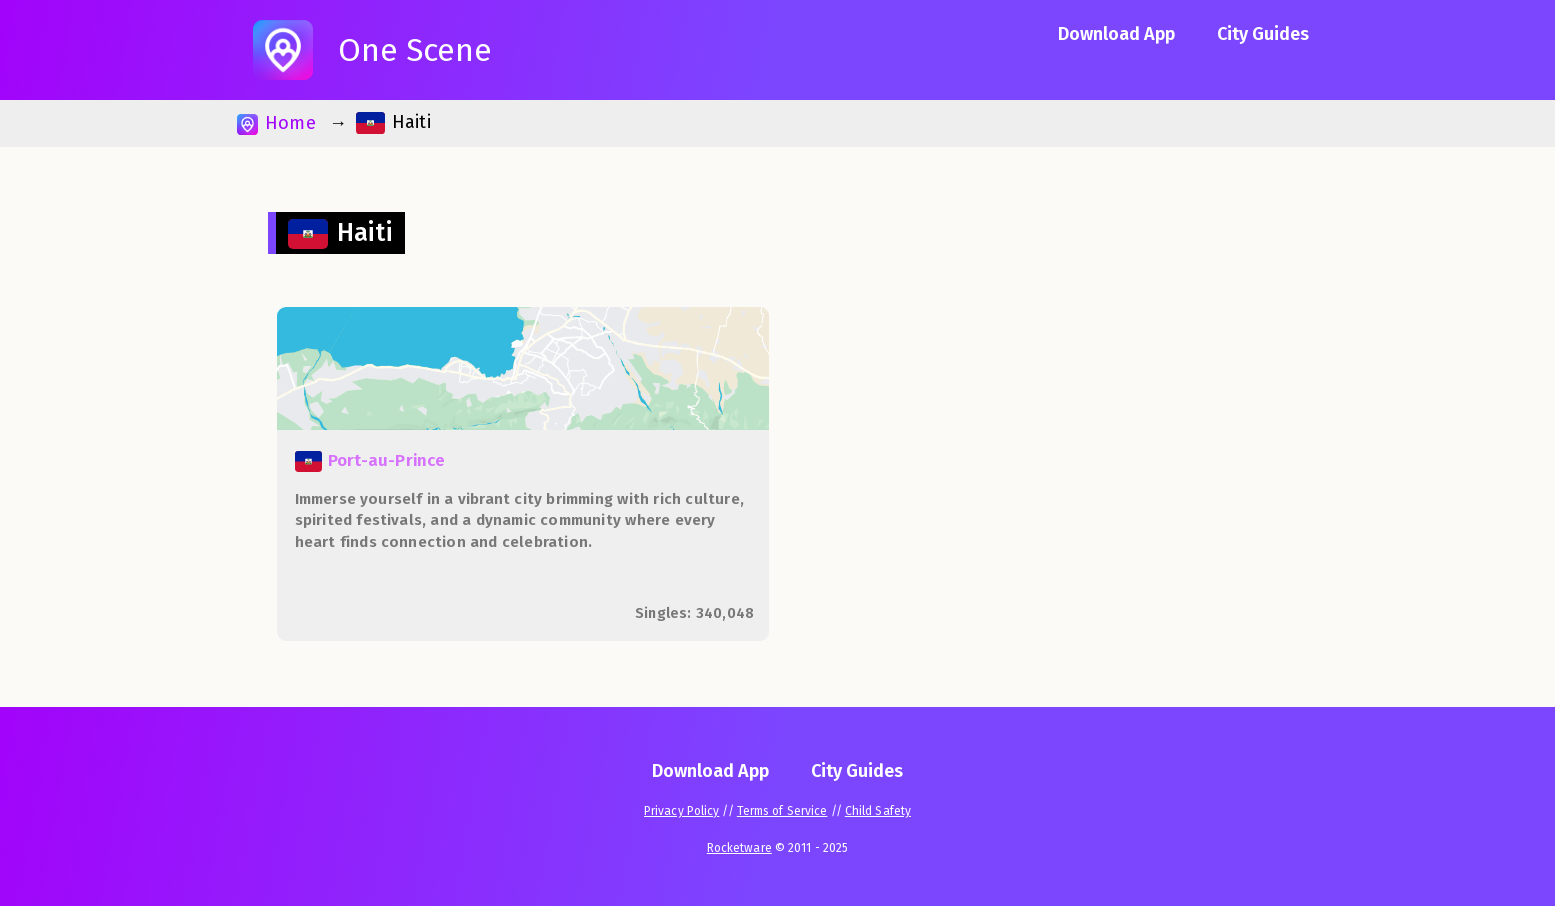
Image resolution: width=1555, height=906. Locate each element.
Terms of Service (782, 811)
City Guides (1263, 34)
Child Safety (878, 811)
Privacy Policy (681, 811)
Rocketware (739, 848)
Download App (1116, 34)
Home (276, 123)
